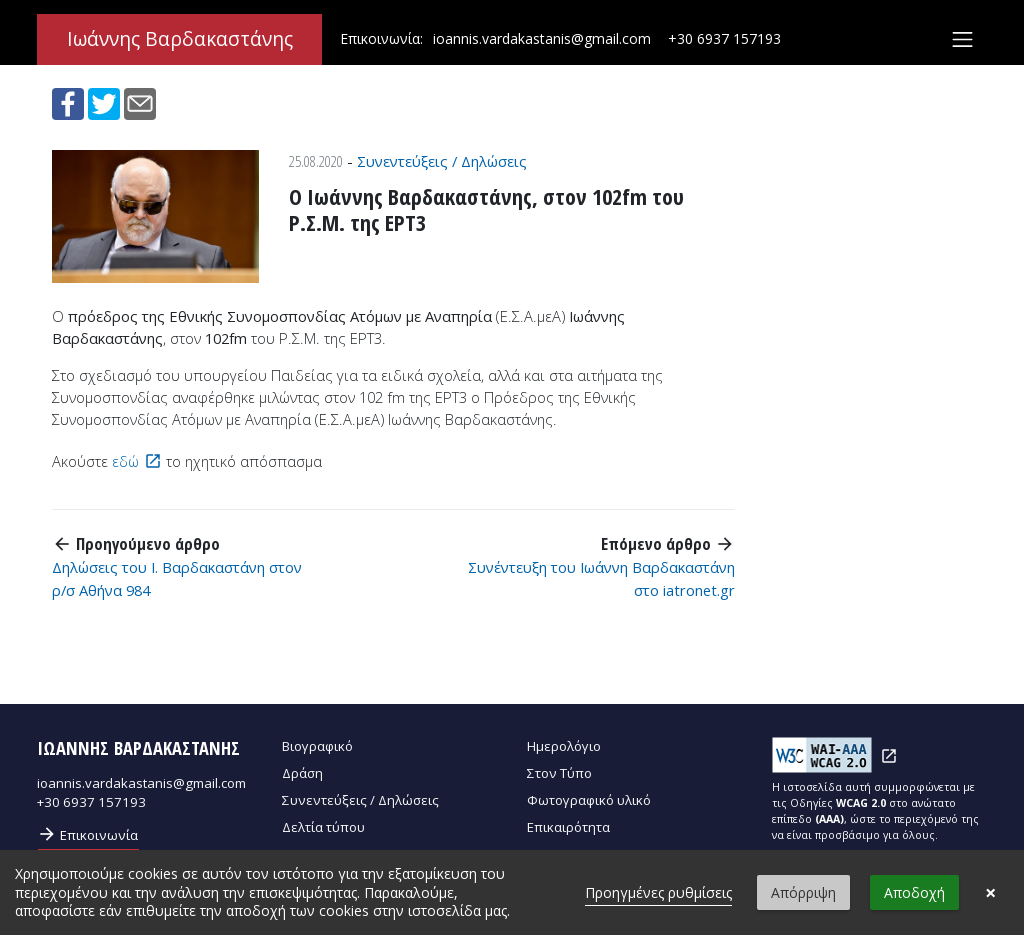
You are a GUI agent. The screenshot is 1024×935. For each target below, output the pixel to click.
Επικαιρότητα (568, 827)
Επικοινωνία (87, 834)
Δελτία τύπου (323, 827)
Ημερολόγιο (564, 746)
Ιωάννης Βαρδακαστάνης (180, 40)
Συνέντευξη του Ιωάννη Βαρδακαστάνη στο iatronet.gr (601, 578)
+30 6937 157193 (724, 39)
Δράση (302, 773)
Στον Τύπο (559, 773)
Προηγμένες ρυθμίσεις (658, 892)
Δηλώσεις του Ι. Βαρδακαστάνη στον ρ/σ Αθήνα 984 (177, 578)
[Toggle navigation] (962, 40)
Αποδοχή (914, 892)
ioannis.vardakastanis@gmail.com (542, 39)
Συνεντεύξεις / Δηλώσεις (442, 161)
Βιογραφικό (317, 746)
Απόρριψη (803, 892)
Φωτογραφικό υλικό (589, 800)
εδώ (125, 461)
